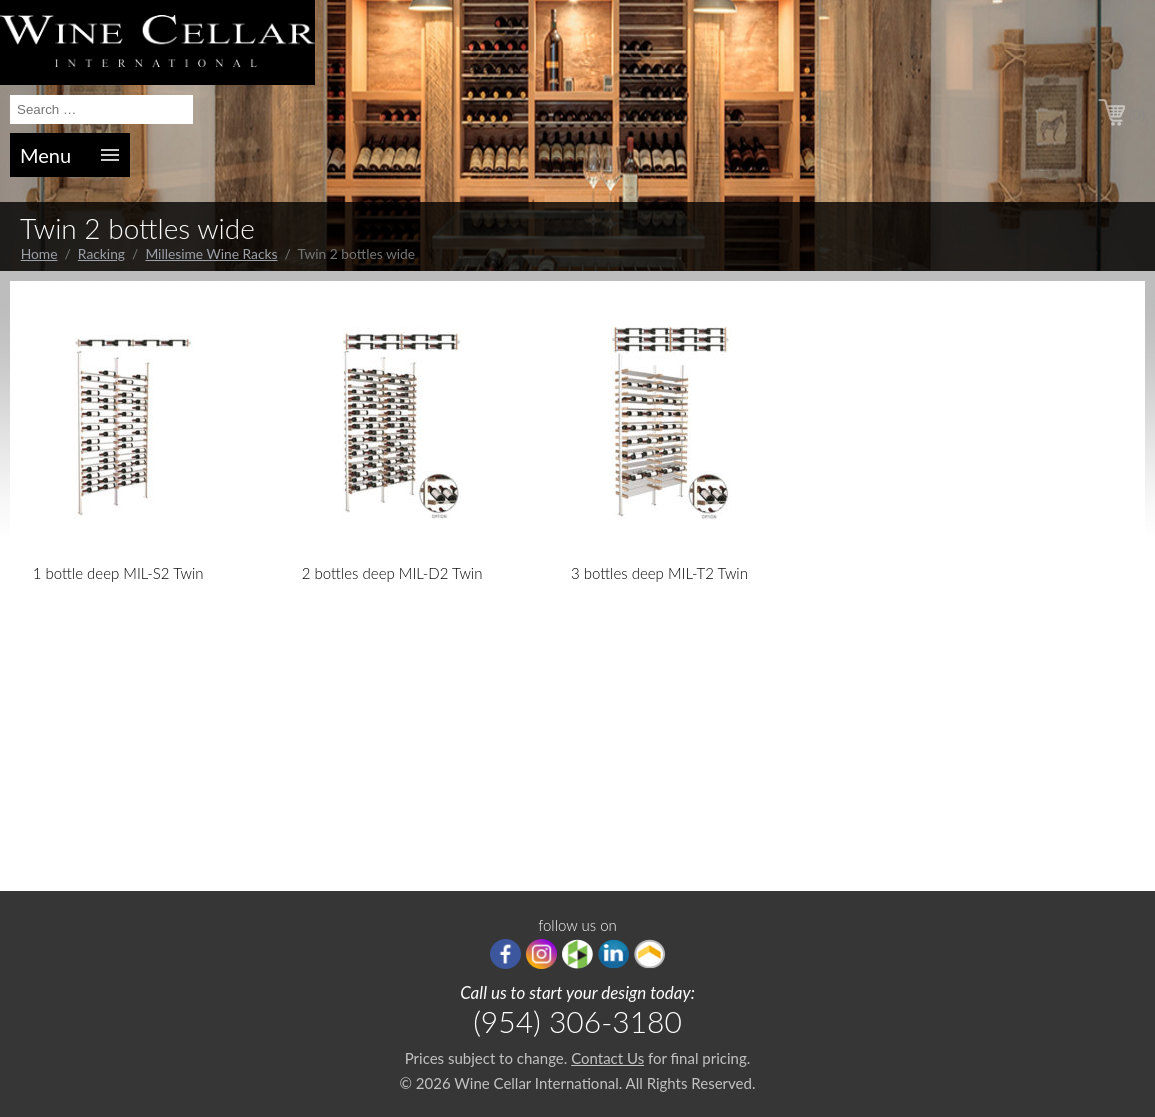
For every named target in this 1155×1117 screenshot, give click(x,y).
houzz (577, 954)
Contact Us (607, 1058)
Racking (101, 253)
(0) (1136, 114)
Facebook (505, 954)
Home (39, 253)
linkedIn (613, 954)
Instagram (541, 954)
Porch (649, 954)
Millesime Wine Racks (211, 253)
